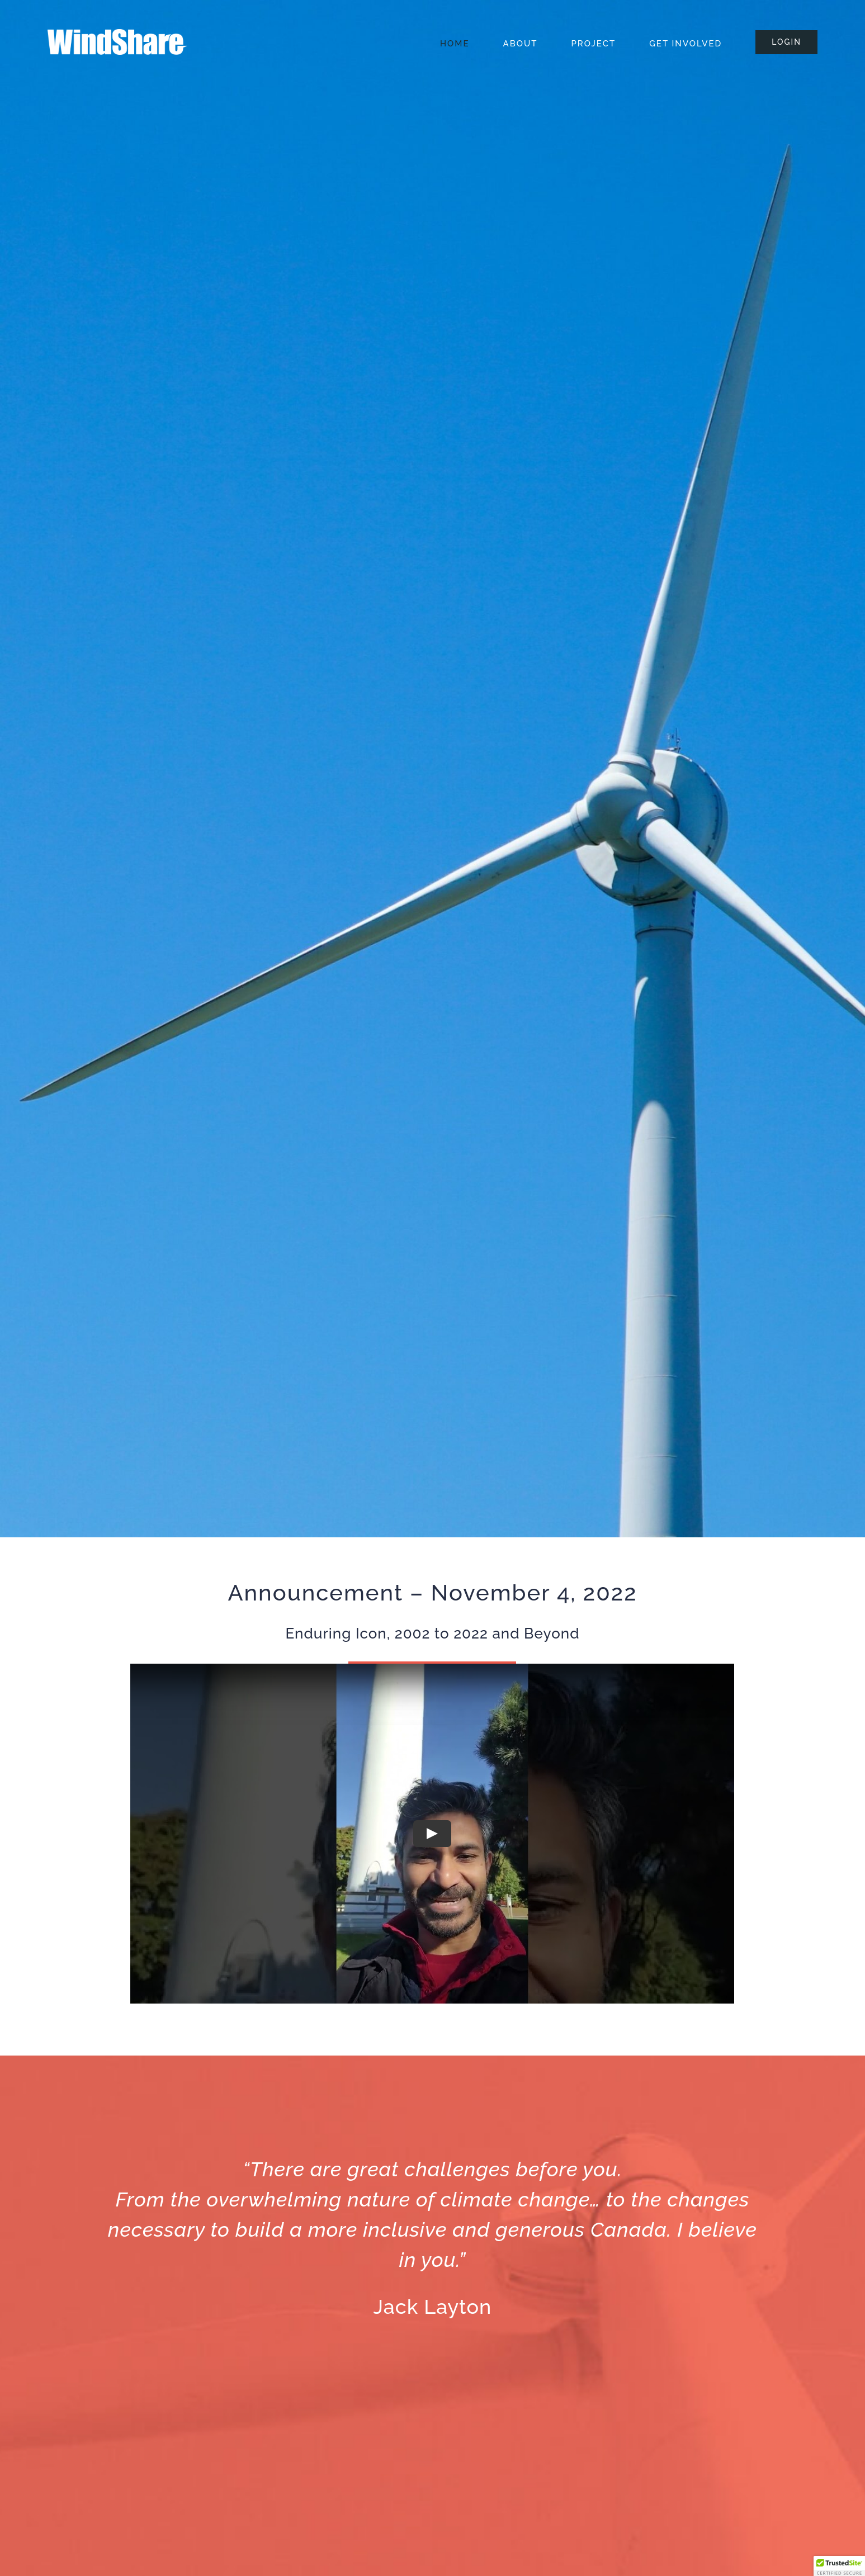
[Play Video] (432, 1833)
